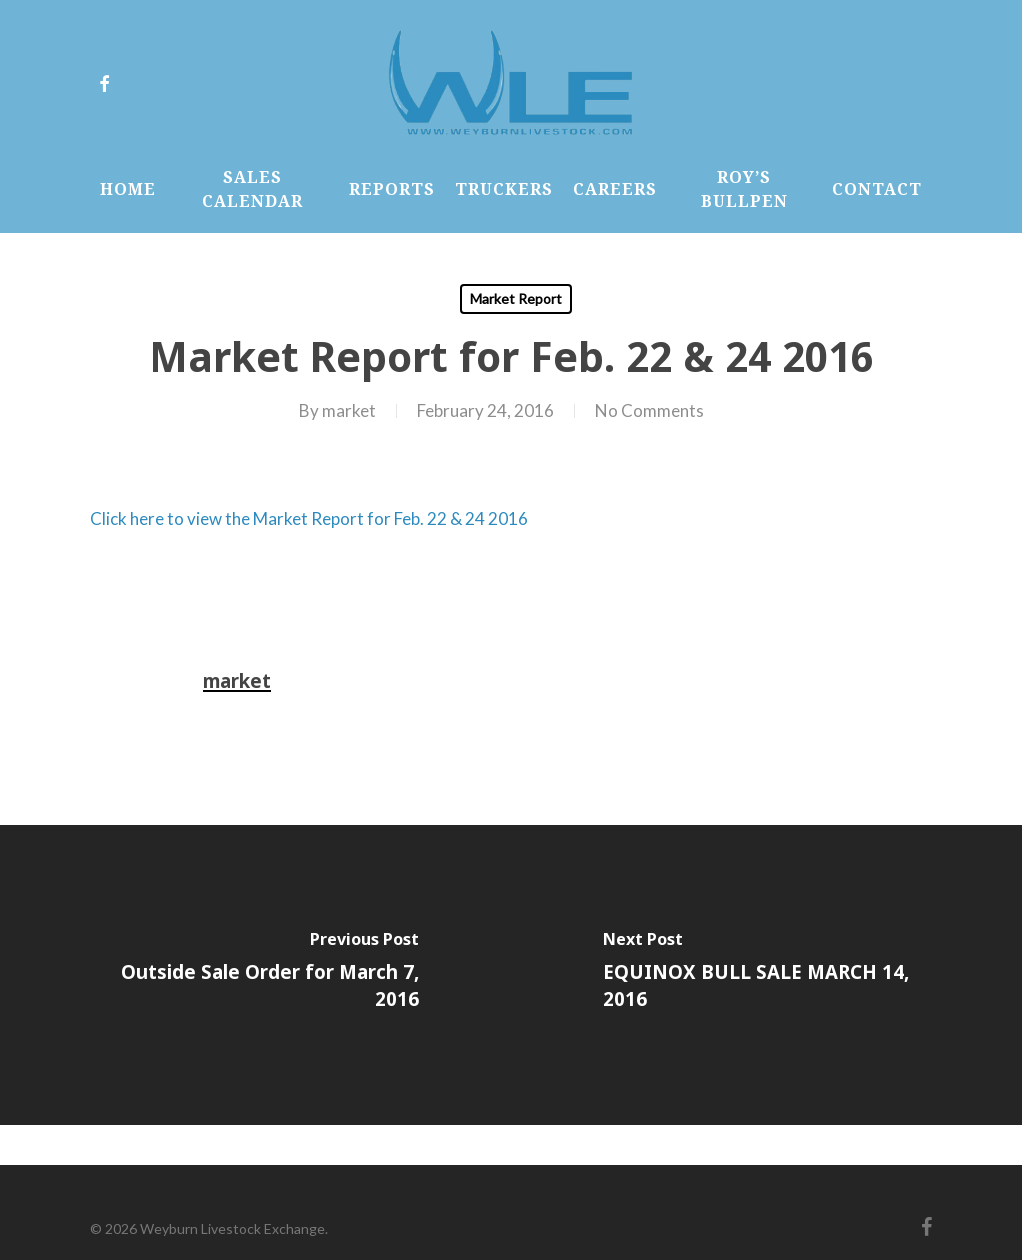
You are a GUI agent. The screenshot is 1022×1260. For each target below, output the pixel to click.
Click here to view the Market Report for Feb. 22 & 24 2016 (309, 518)
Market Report (516, 298)
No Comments (649, 410)
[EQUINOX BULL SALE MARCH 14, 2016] (766, 975)
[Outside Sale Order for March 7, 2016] (255, 975)
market (349, 410)
